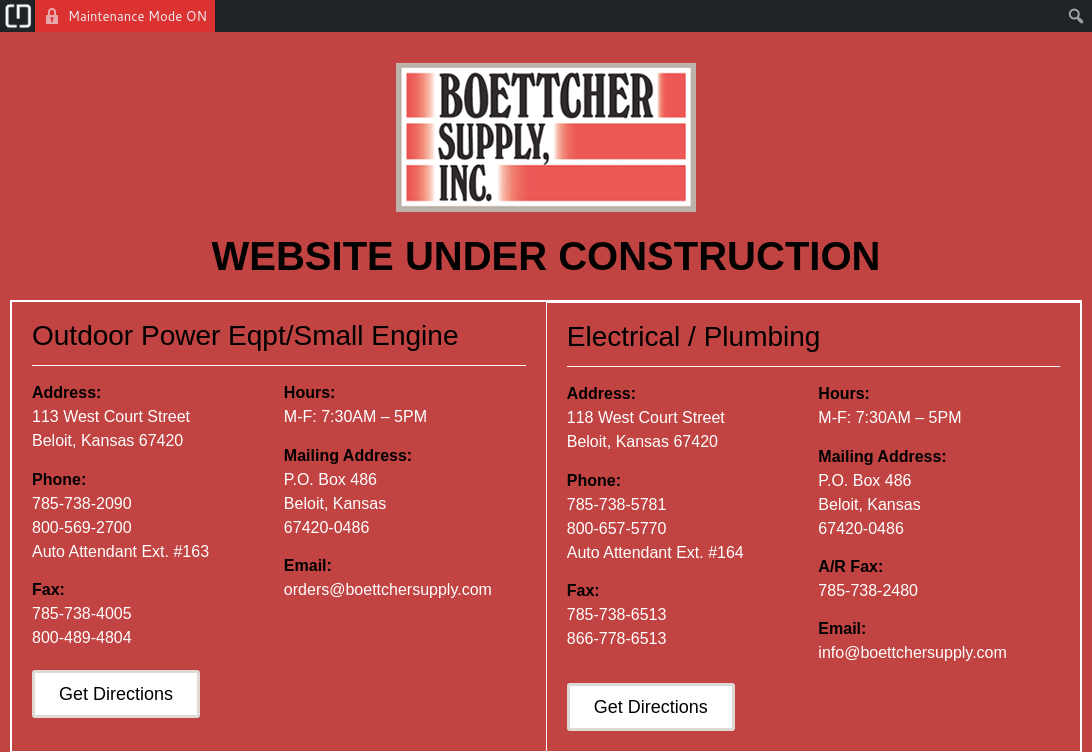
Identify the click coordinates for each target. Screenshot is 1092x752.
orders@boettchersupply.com (388, 590)
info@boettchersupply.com (913, 652)
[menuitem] (17, 16)
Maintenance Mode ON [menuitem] (137, 16)
